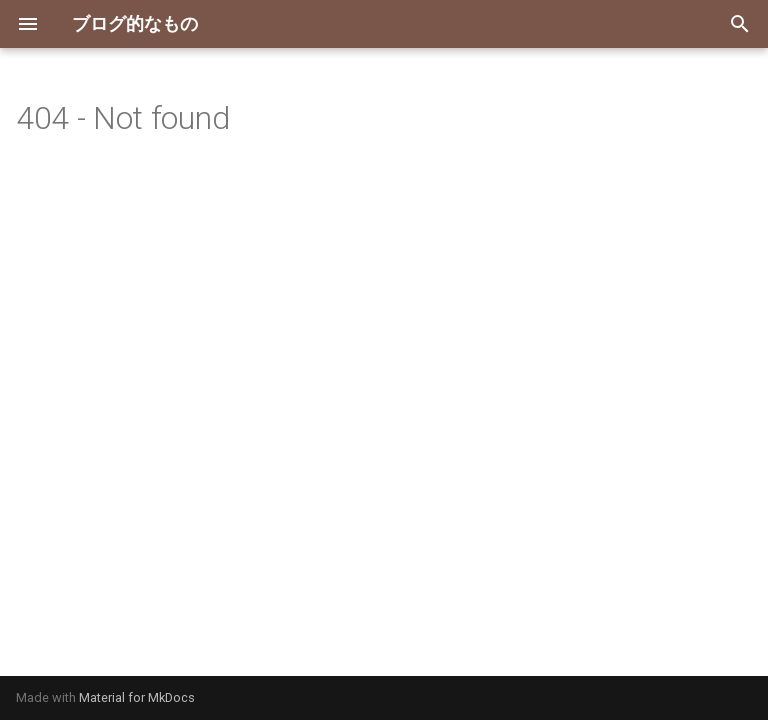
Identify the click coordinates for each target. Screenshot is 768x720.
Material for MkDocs (137, 697)
